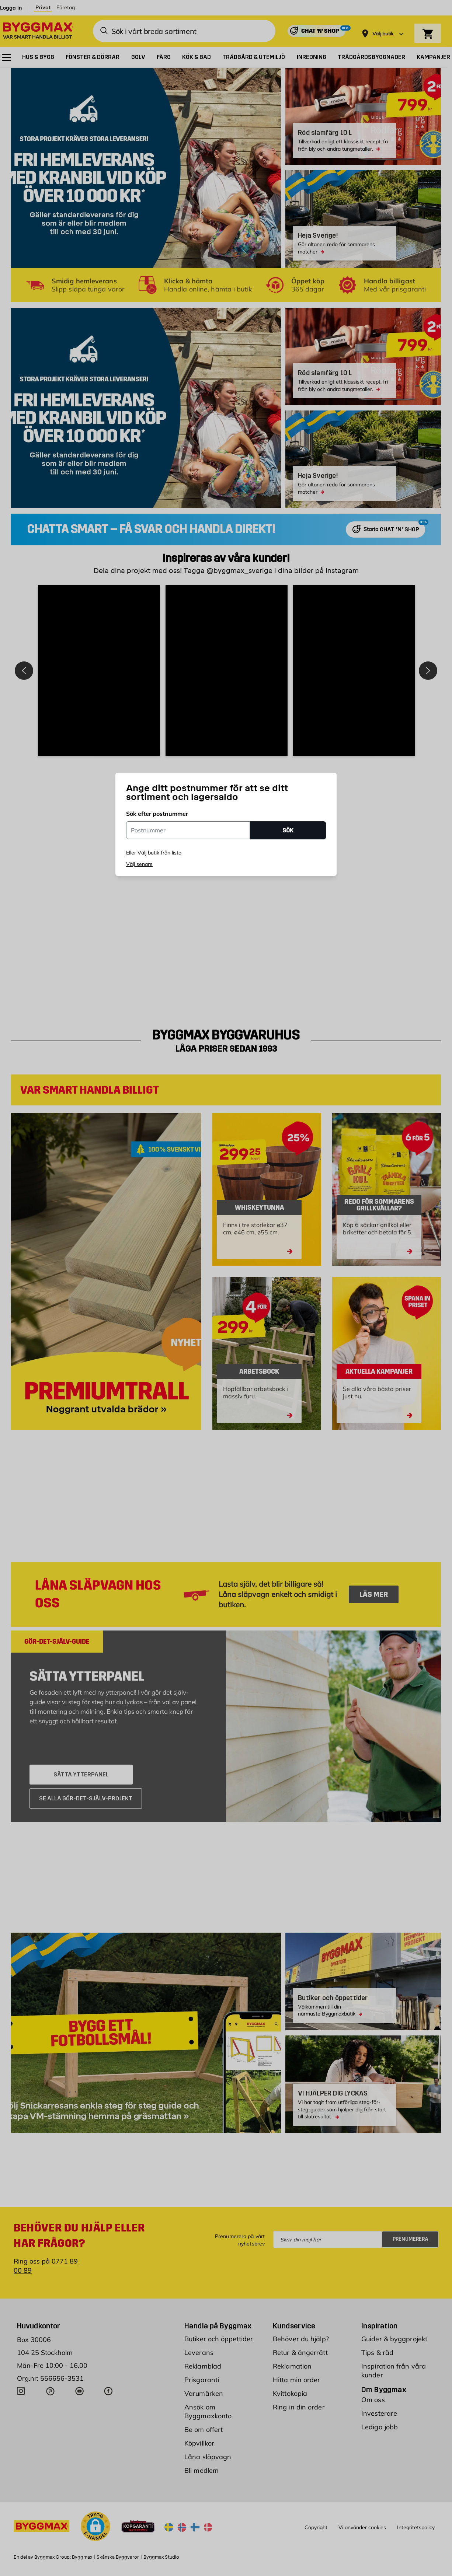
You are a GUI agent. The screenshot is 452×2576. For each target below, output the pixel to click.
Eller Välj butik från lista (153, 852)
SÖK (287, 830)
